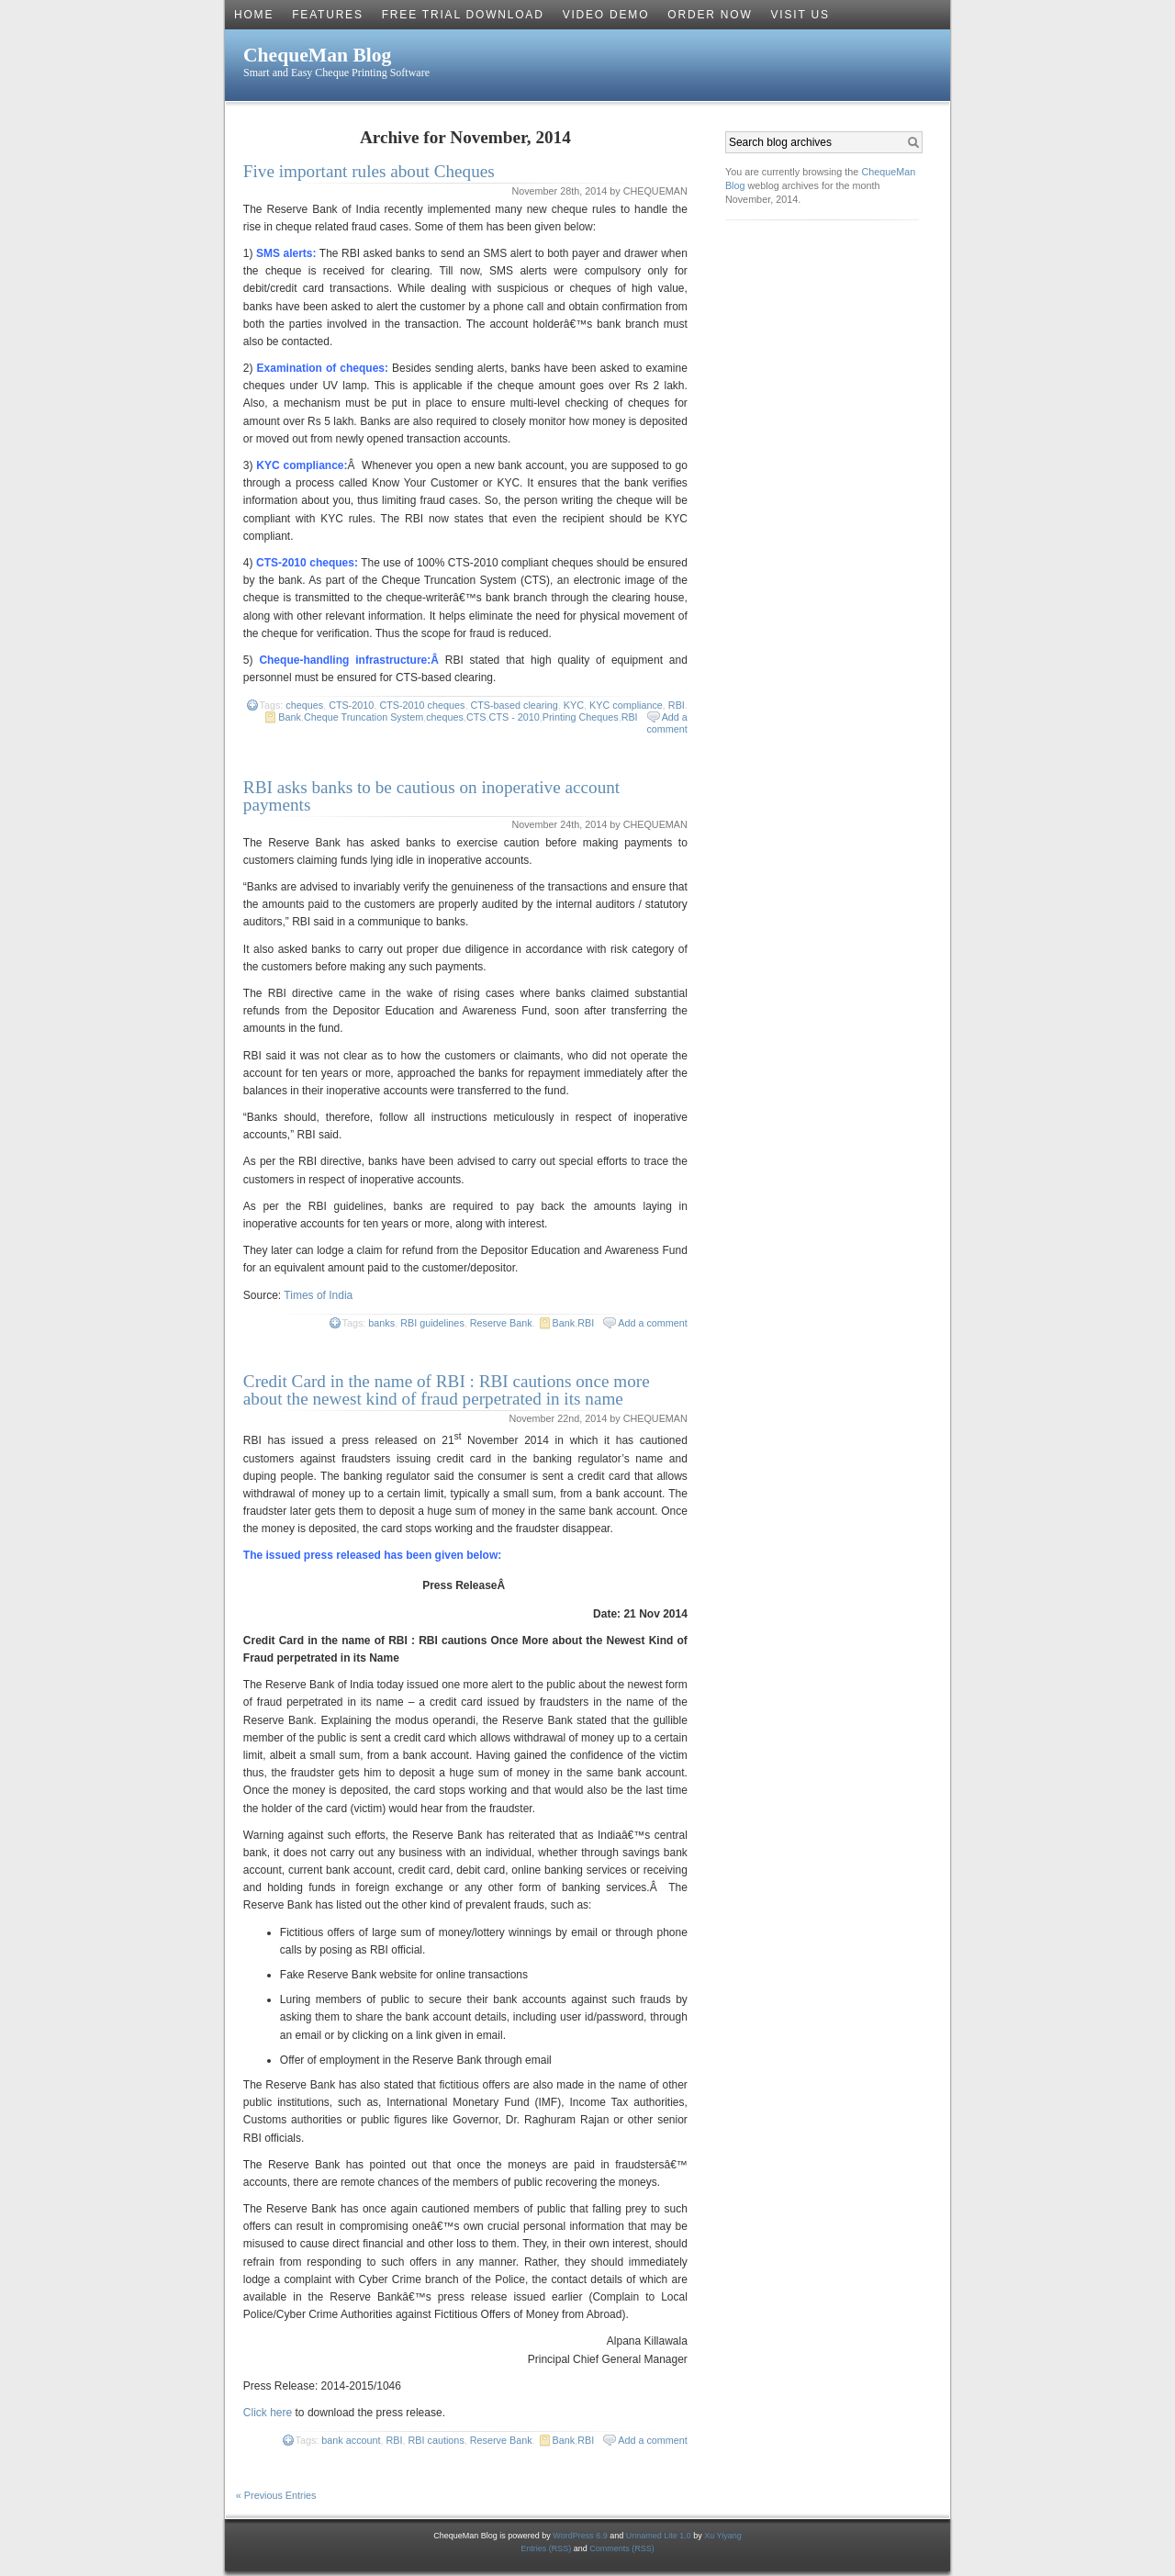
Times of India (318, 1295)
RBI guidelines (432, 1322)
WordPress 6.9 (580, 2535)
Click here (267, 2412)
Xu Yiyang (723, 2535)
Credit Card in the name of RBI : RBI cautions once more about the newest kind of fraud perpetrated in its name (446, 1390)
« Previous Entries (276, 2495)
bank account (350, 2440)
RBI (676, 705)
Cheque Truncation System (363, 716)
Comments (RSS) (622, 2548)
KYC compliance (626, 705)
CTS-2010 (351, 705)
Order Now (709, 14)
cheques (304, 705)
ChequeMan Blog (317, 55)
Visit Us (800, 14)
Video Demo (606, 14)
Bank (289, 716)
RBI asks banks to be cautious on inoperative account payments (431, 796)
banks (381, 1322)
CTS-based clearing (513, 705)
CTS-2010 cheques (421, 705)
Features (328, 14)
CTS (476, 716)
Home (254, 14)
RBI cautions (436, 2440)
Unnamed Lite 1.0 (658, 2535)
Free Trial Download (463, 14)
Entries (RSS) (547, 2548)
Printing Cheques (581, 716)
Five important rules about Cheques (369, 171)
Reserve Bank (501, 1322)
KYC (574, 705)
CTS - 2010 (514, 716)
